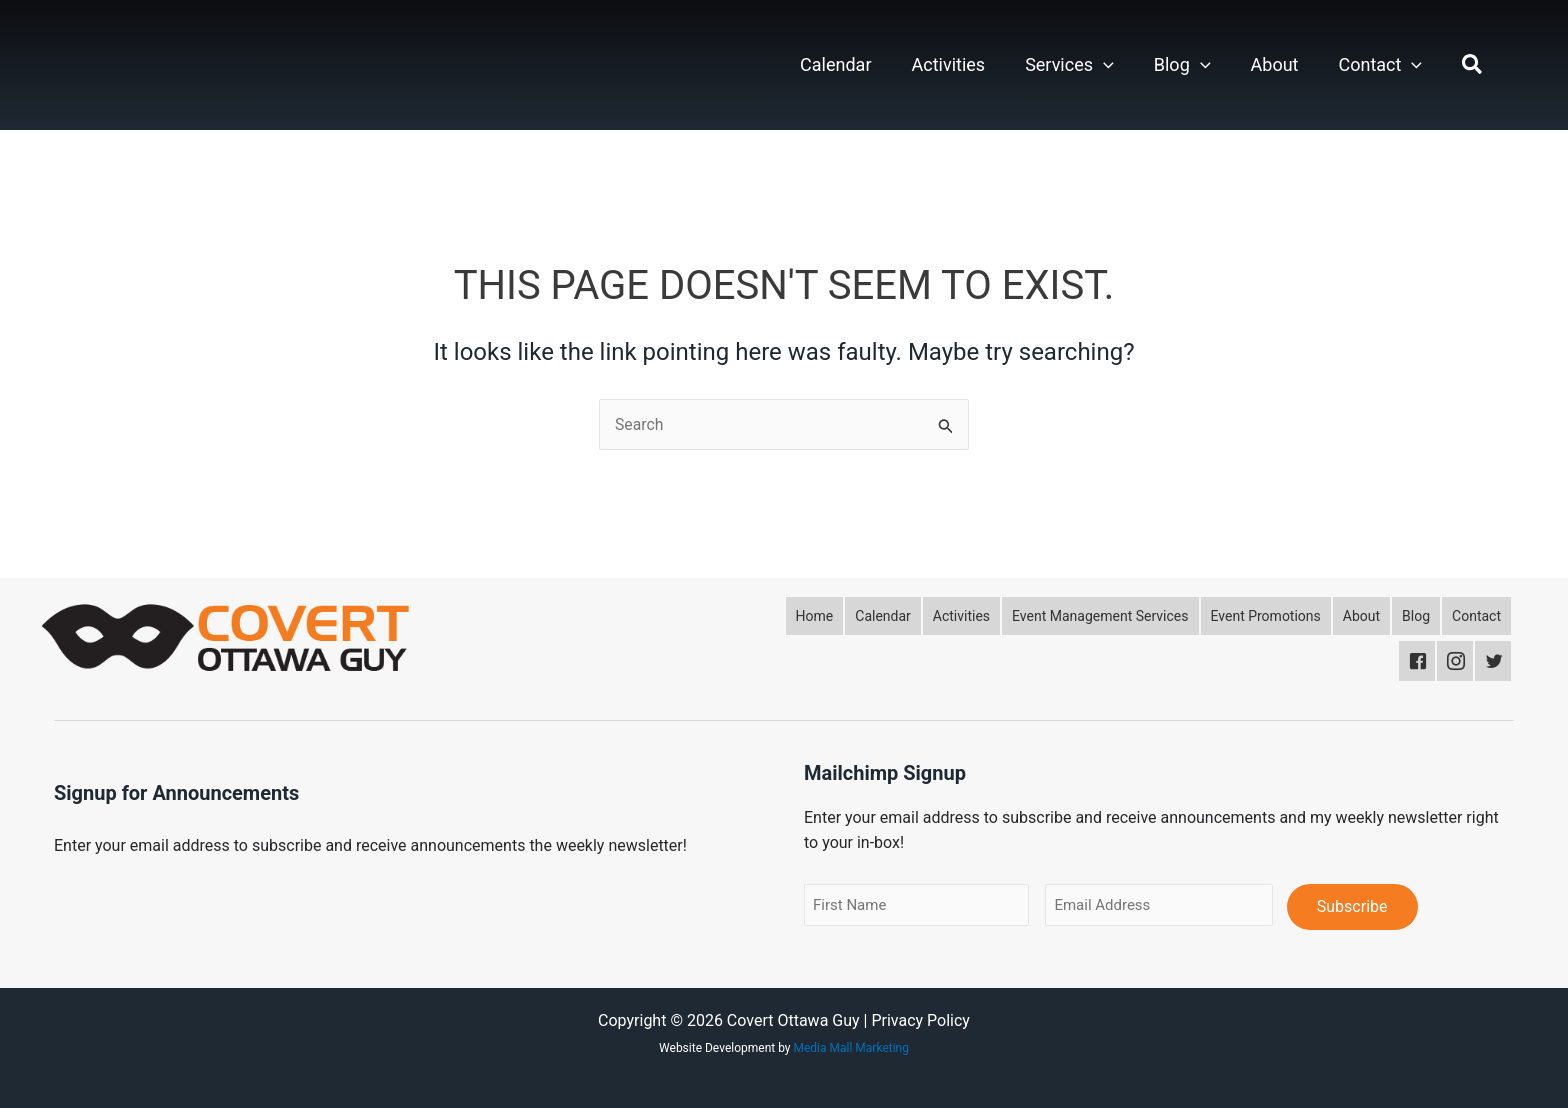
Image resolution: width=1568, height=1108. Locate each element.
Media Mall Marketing (851, 1048)
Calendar (835, 64)
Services (1069, 65)
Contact (1380, 65)
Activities (949, 64)
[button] (1103, 65)
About (1275, 64)
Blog (1182, 65)
